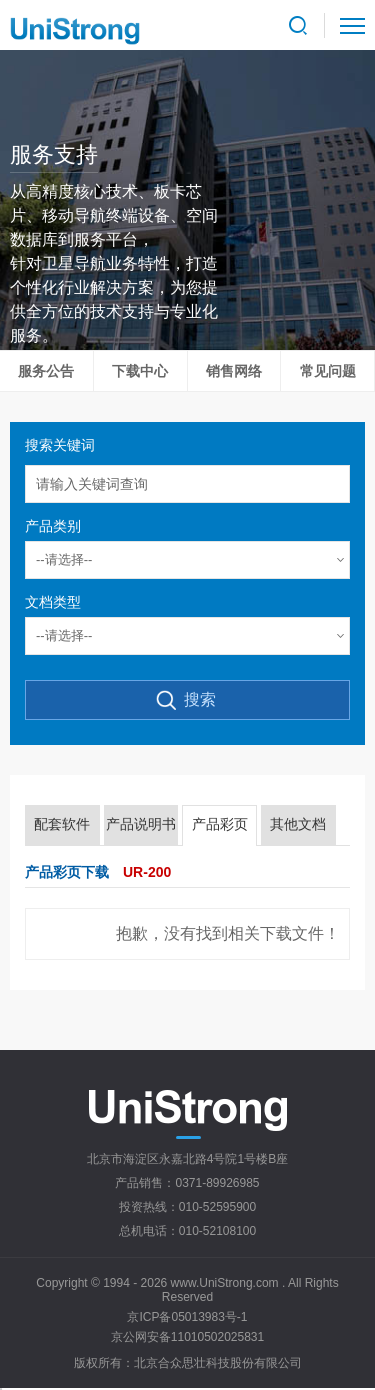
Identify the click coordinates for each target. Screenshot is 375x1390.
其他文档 (298, 824)
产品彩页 (220, 824)
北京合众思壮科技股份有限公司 (218, 1363)
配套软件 (62, 824)
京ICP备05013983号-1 (187, 1317)
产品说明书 (141, 824)
